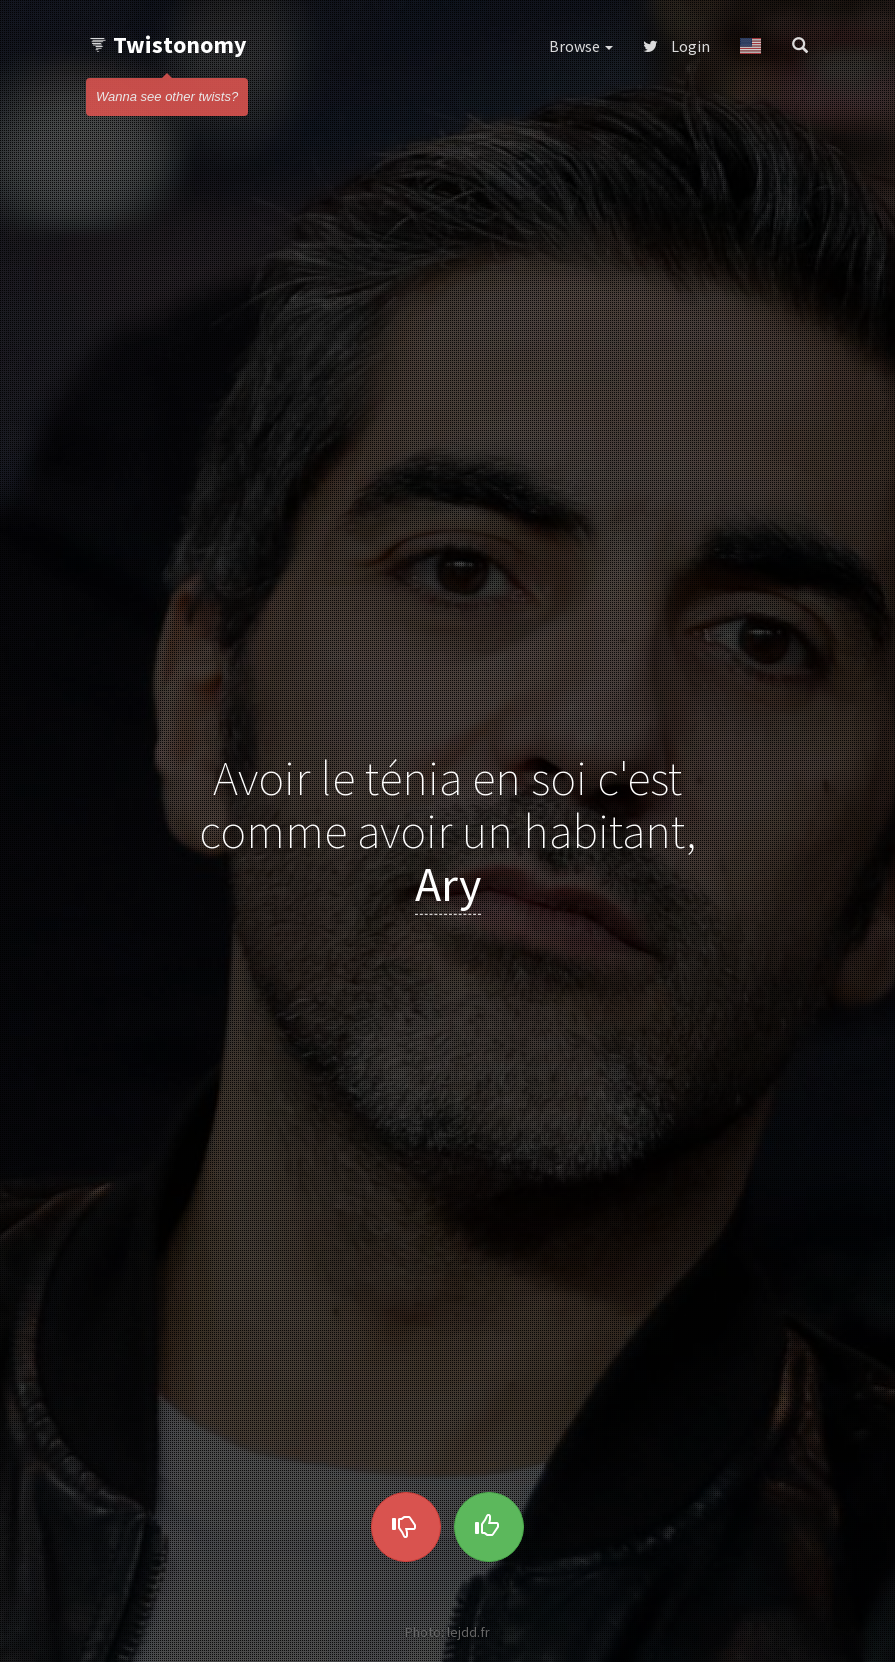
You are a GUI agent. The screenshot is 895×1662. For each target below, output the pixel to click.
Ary (448, 883)
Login (676, 46)
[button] (750, 46)
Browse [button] (581, 46)
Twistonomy (167, 44)
